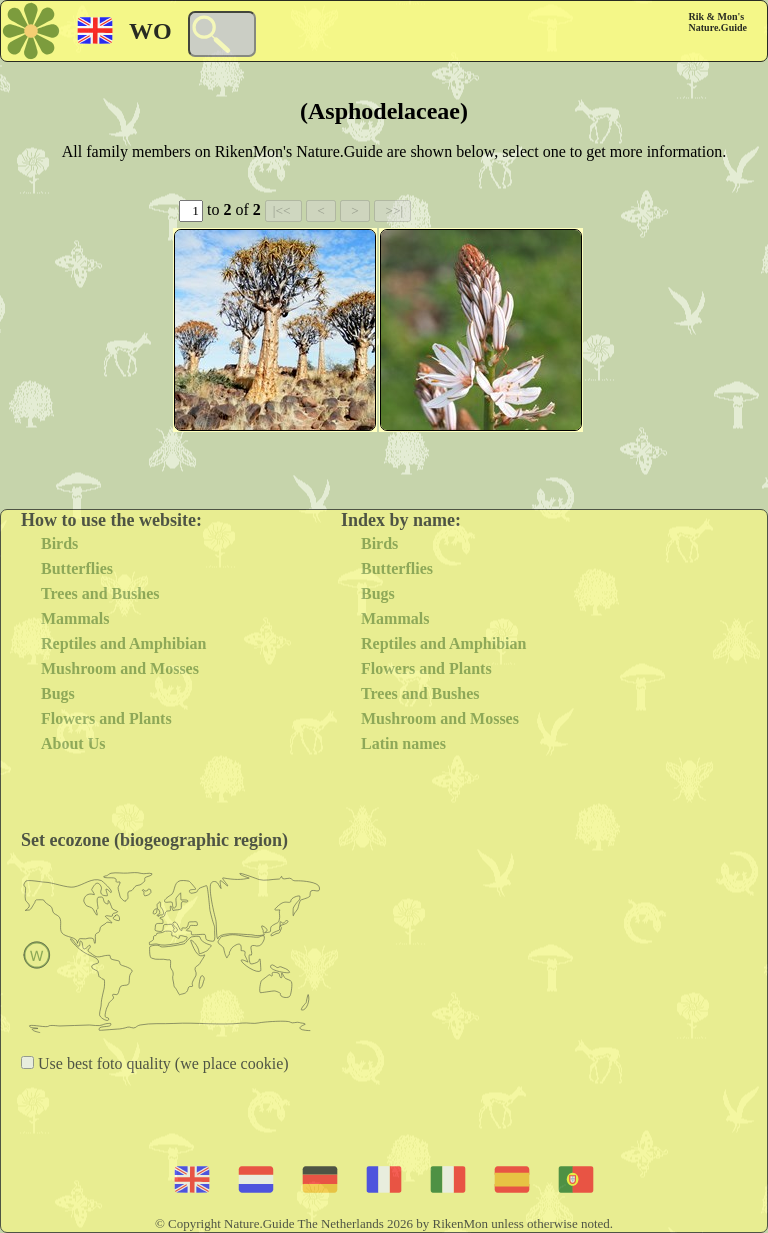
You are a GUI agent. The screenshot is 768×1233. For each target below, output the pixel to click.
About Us (73, 743)
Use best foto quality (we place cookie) (161, 1063)
